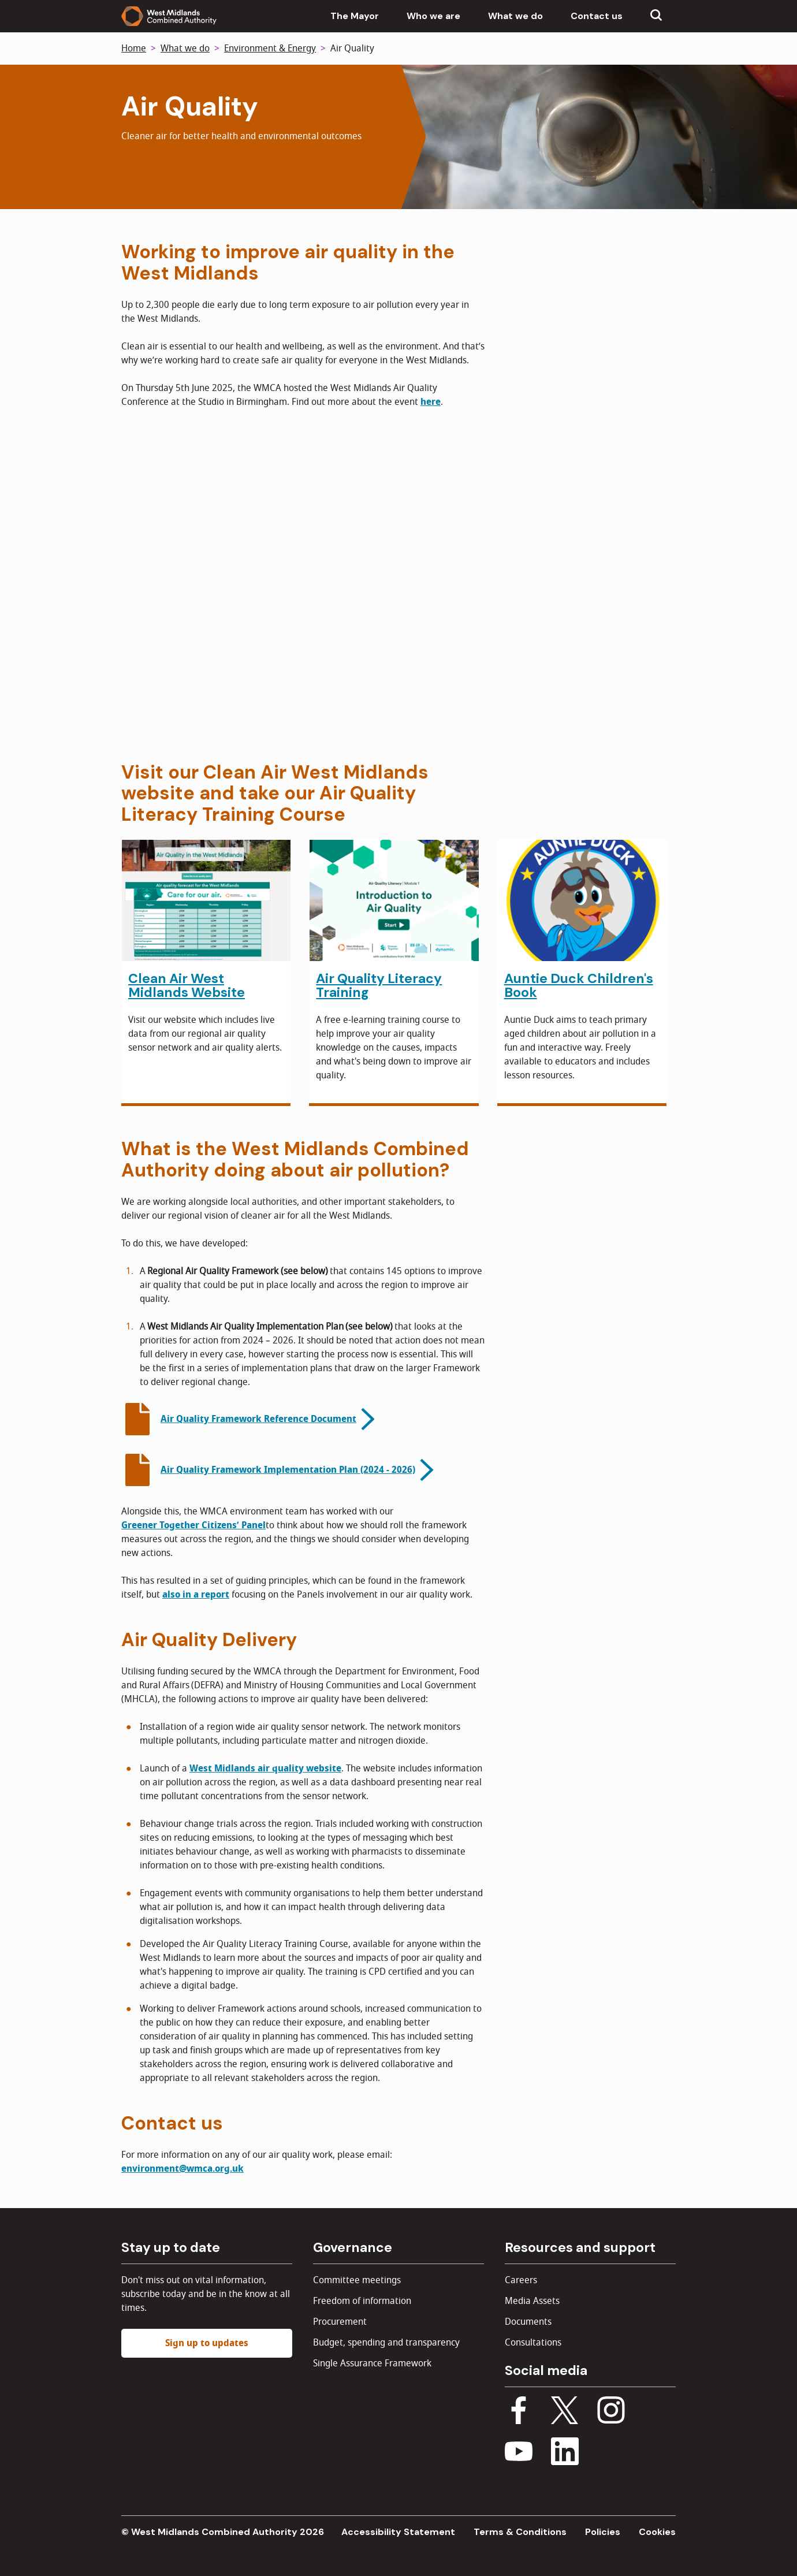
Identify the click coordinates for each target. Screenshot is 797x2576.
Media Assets (532, 2301)
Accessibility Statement (398, 2532)
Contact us (597, 16)
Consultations (533, 2343)
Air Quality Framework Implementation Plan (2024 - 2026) (288, 1470)
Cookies (657, 2532)
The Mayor (354, 16)
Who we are (433, 16)
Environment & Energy (270, 48)
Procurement (340, 2322)
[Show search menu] (656, 16)
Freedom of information (362, 2301)
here (430, 402)
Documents (528, 2322)
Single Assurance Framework (372, 2363)
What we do (515, 16)
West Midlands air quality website (265, 1768)
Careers (521, 2280)
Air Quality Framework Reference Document (258, 1419)
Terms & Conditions (520, 2532)
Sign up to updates (206, 2343)
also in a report (195, 1595)
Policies (602, 2532)
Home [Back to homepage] (133, 48)
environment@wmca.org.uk (182, 2169)
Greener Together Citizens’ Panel (193, 1525)
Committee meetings (357, 2280)
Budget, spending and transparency (386, 2343)
